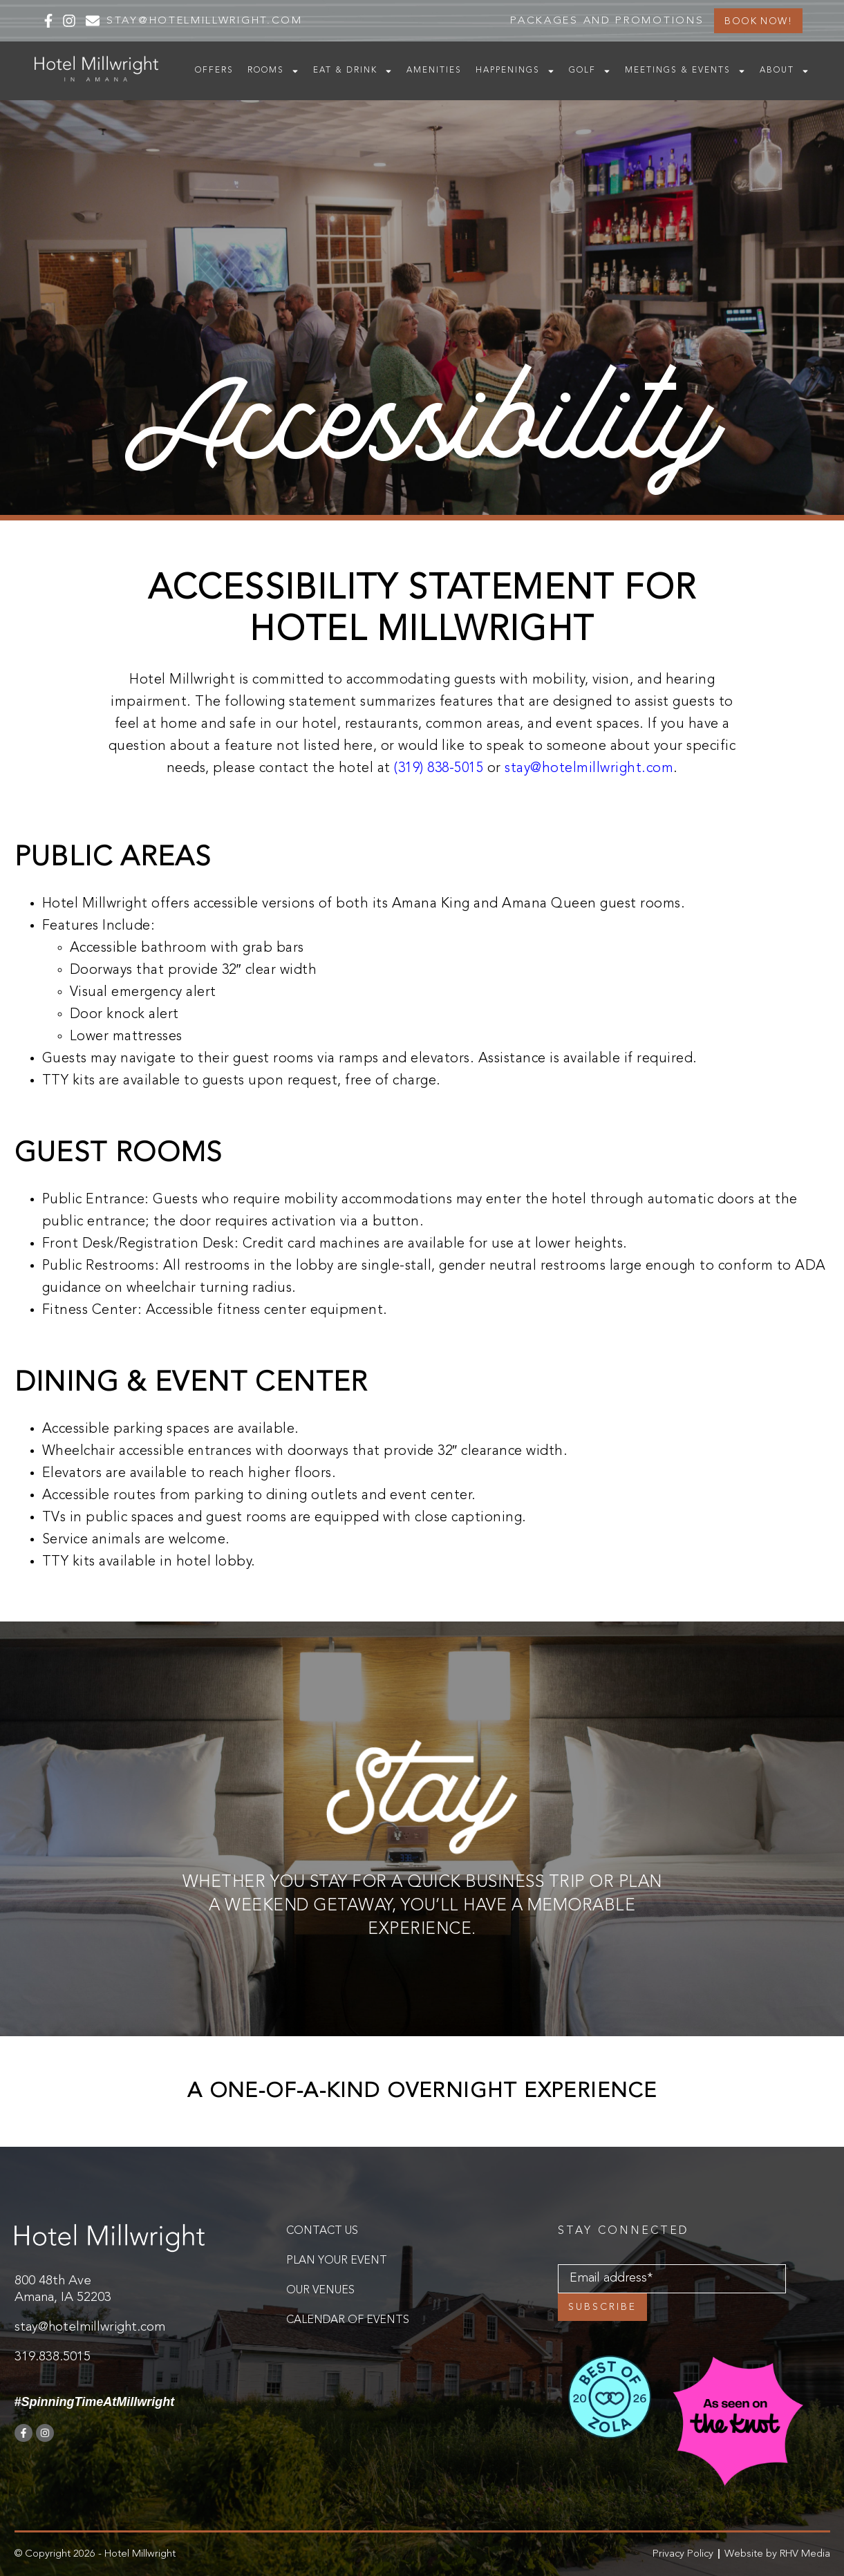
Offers (214, 70)
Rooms (273, 71)
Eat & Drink (353, 71)
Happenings (515, 71)
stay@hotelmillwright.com (589, 768)
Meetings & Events (685, 71)
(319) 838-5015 (438, 768)
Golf (590, 71)
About (784, 71)
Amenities (434, 70)
